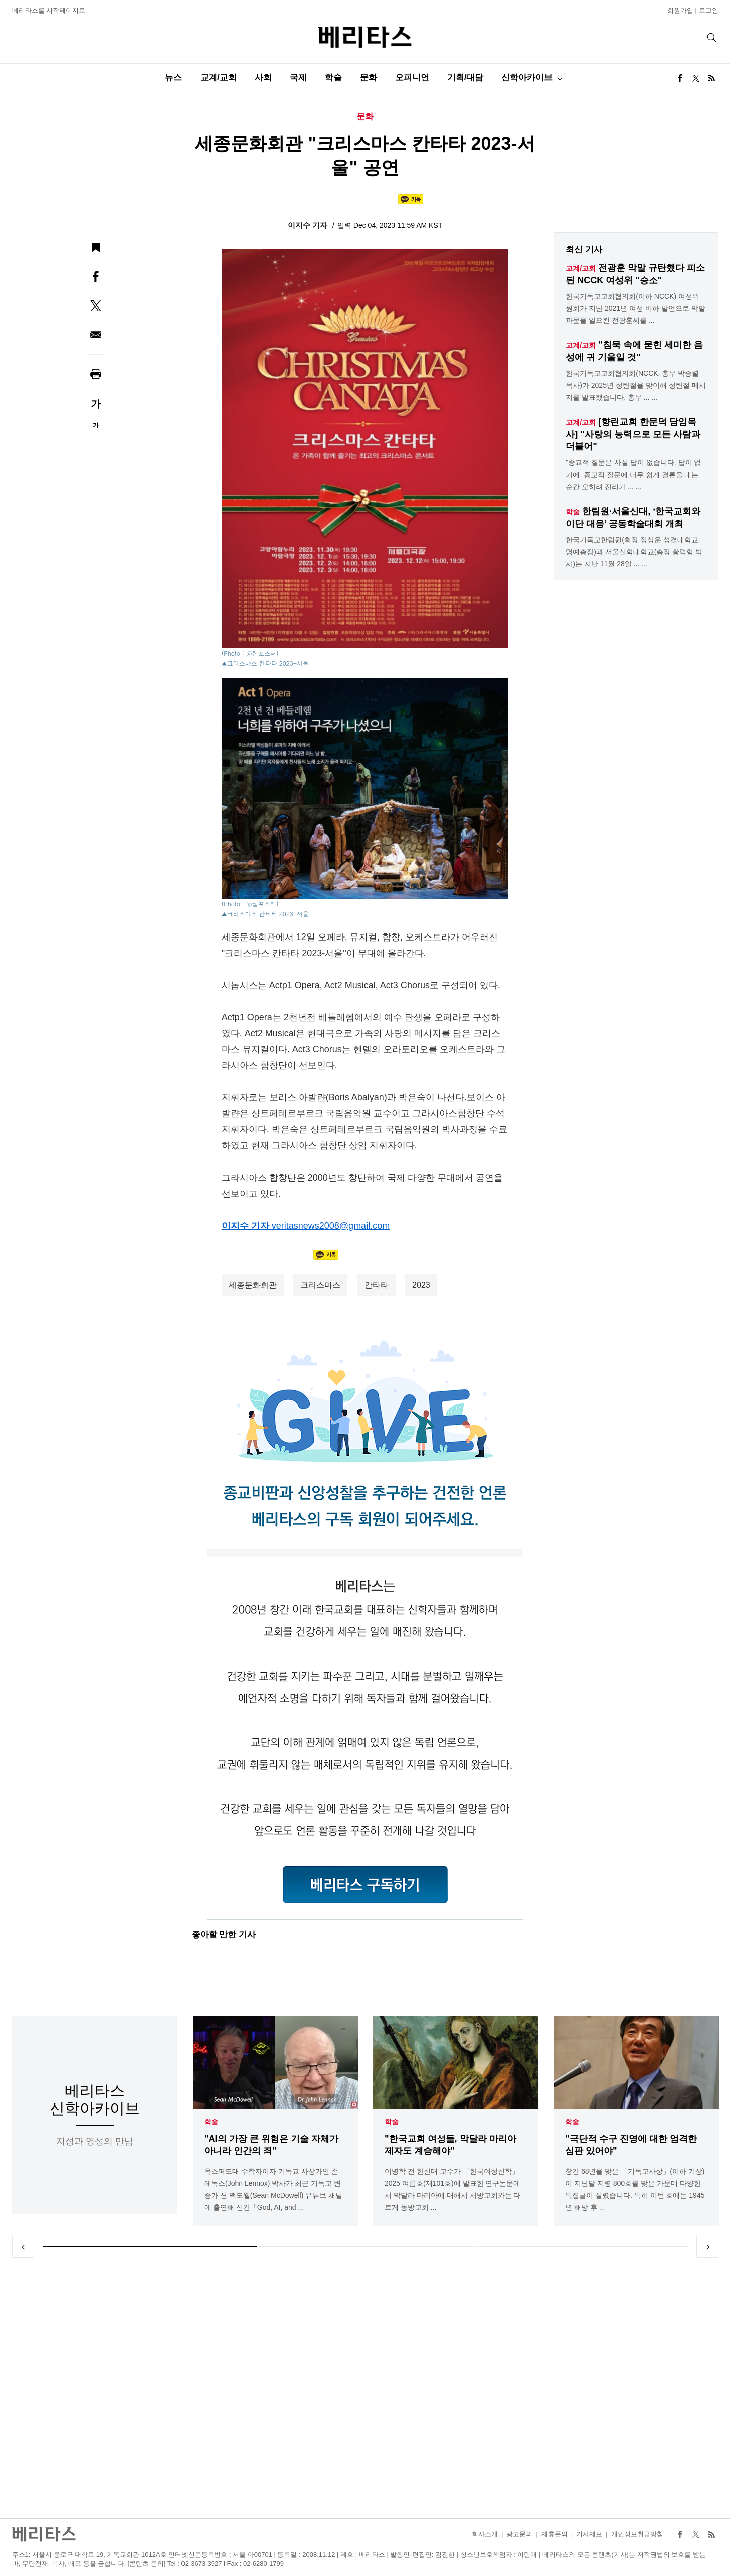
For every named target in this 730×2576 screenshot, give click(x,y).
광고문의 (519, 2534)
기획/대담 (465, 77)
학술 (333, 77)
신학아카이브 (527, 77)
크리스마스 (320, 1285)
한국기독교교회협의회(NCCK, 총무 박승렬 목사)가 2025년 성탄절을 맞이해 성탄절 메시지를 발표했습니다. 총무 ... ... (635, 385)
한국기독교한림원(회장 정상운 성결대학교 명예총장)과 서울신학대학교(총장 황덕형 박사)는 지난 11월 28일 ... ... (634, 552)
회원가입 (680, 10)
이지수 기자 (308, 225)
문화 (368, 77)
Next (707, 2247)
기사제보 (589, 2534)
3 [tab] (580, 2246)
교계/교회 (218, 77)
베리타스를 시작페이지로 (49, 10)
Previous (23, 2247)
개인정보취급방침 (637, 2534)
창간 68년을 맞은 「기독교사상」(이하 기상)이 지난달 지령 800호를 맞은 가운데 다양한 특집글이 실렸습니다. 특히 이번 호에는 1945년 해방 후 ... (634, 2189)
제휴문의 (554, 2534)
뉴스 (173, 77)
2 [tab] (365, 2246)
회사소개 (485, 2534)
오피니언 (412, 77)
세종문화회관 (253, 1285)
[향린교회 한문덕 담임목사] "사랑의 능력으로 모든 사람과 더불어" (633, 434)
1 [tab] (150, 2246)
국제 (298, 77)
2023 (421, 1285)
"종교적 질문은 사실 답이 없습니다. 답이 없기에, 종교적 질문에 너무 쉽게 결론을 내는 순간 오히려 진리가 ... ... (633, 474)
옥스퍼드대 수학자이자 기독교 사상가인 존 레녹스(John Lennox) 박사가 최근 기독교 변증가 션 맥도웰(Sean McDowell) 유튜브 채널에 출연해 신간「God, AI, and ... (273, 2189)
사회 (263, 77)
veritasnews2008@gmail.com (331, 1226)
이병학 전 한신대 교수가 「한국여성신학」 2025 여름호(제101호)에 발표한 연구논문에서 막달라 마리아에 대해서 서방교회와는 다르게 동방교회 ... (453, 2189)
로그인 (708, 10)
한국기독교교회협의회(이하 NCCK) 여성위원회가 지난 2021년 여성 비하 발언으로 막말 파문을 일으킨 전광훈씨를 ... (635, 308)
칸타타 (376, 1285)
